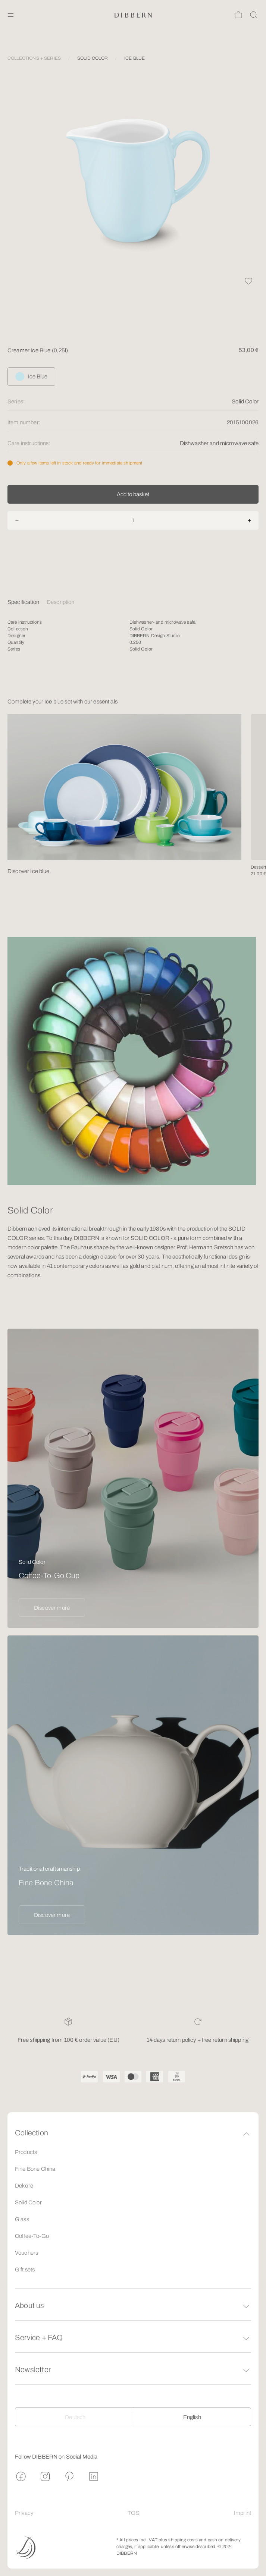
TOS (133, 2513)
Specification (23, 602)
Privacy (24, 2513)
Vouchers (26, 2253)
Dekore (24, 2186)
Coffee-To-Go (32, 2236)
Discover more (52, 1608)
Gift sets (25, 2270)
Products (26, 2152)
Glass (22, 2219)
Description (61, 602)
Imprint (242, 2513)
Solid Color (28, 2202)
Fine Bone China (35, 2169)
